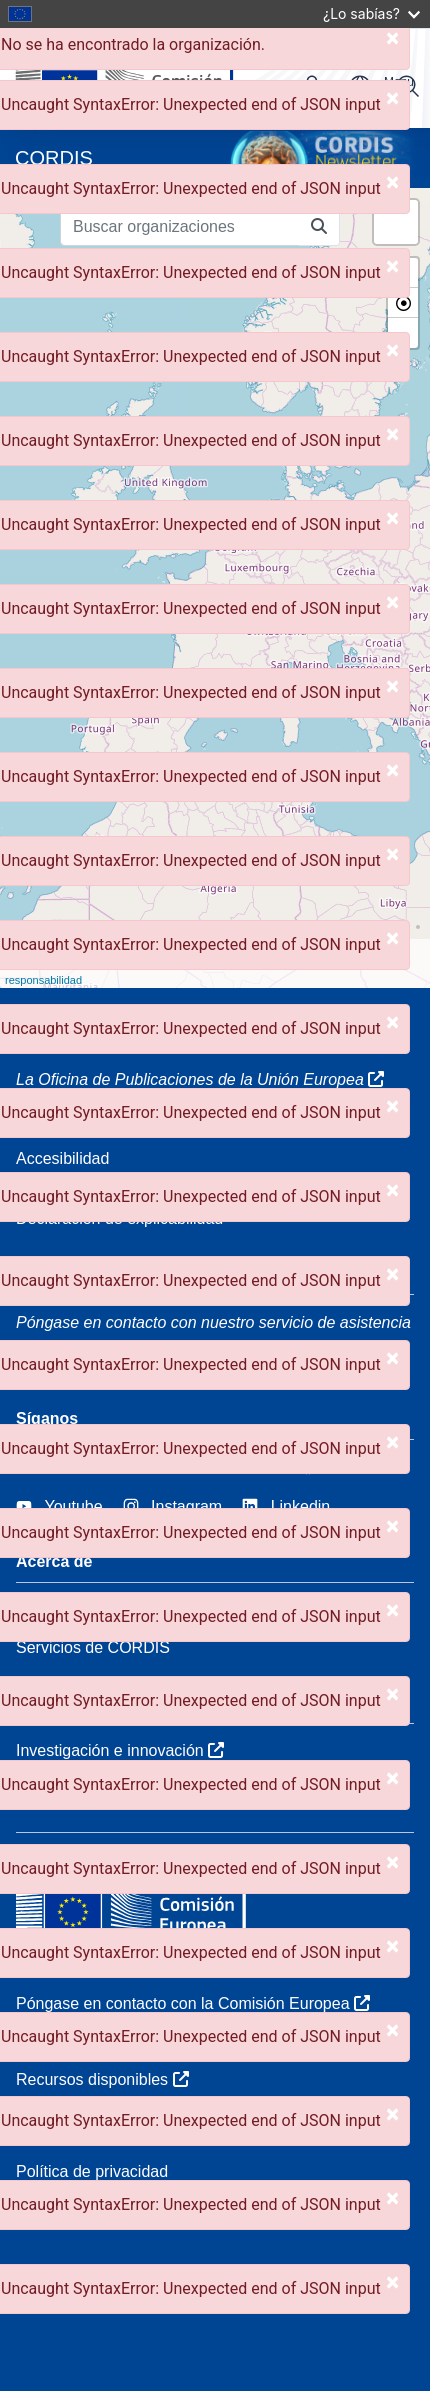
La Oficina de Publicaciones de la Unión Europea (200, 1079)
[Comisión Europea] (152, 78)
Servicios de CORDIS (93, 1647)
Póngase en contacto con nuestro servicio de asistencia (213, 1322)
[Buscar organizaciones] (180, 227)
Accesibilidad (62, 1158)
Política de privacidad (92, 2171)
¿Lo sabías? (371, 13)
